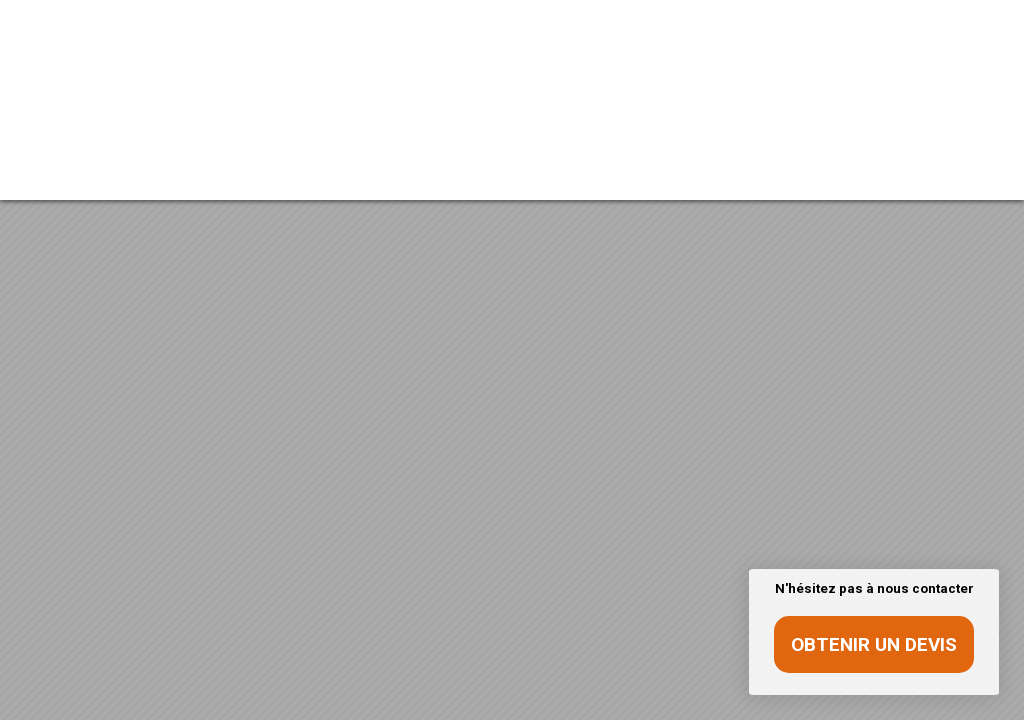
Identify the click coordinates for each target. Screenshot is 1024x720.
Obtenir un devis (874, 644)
